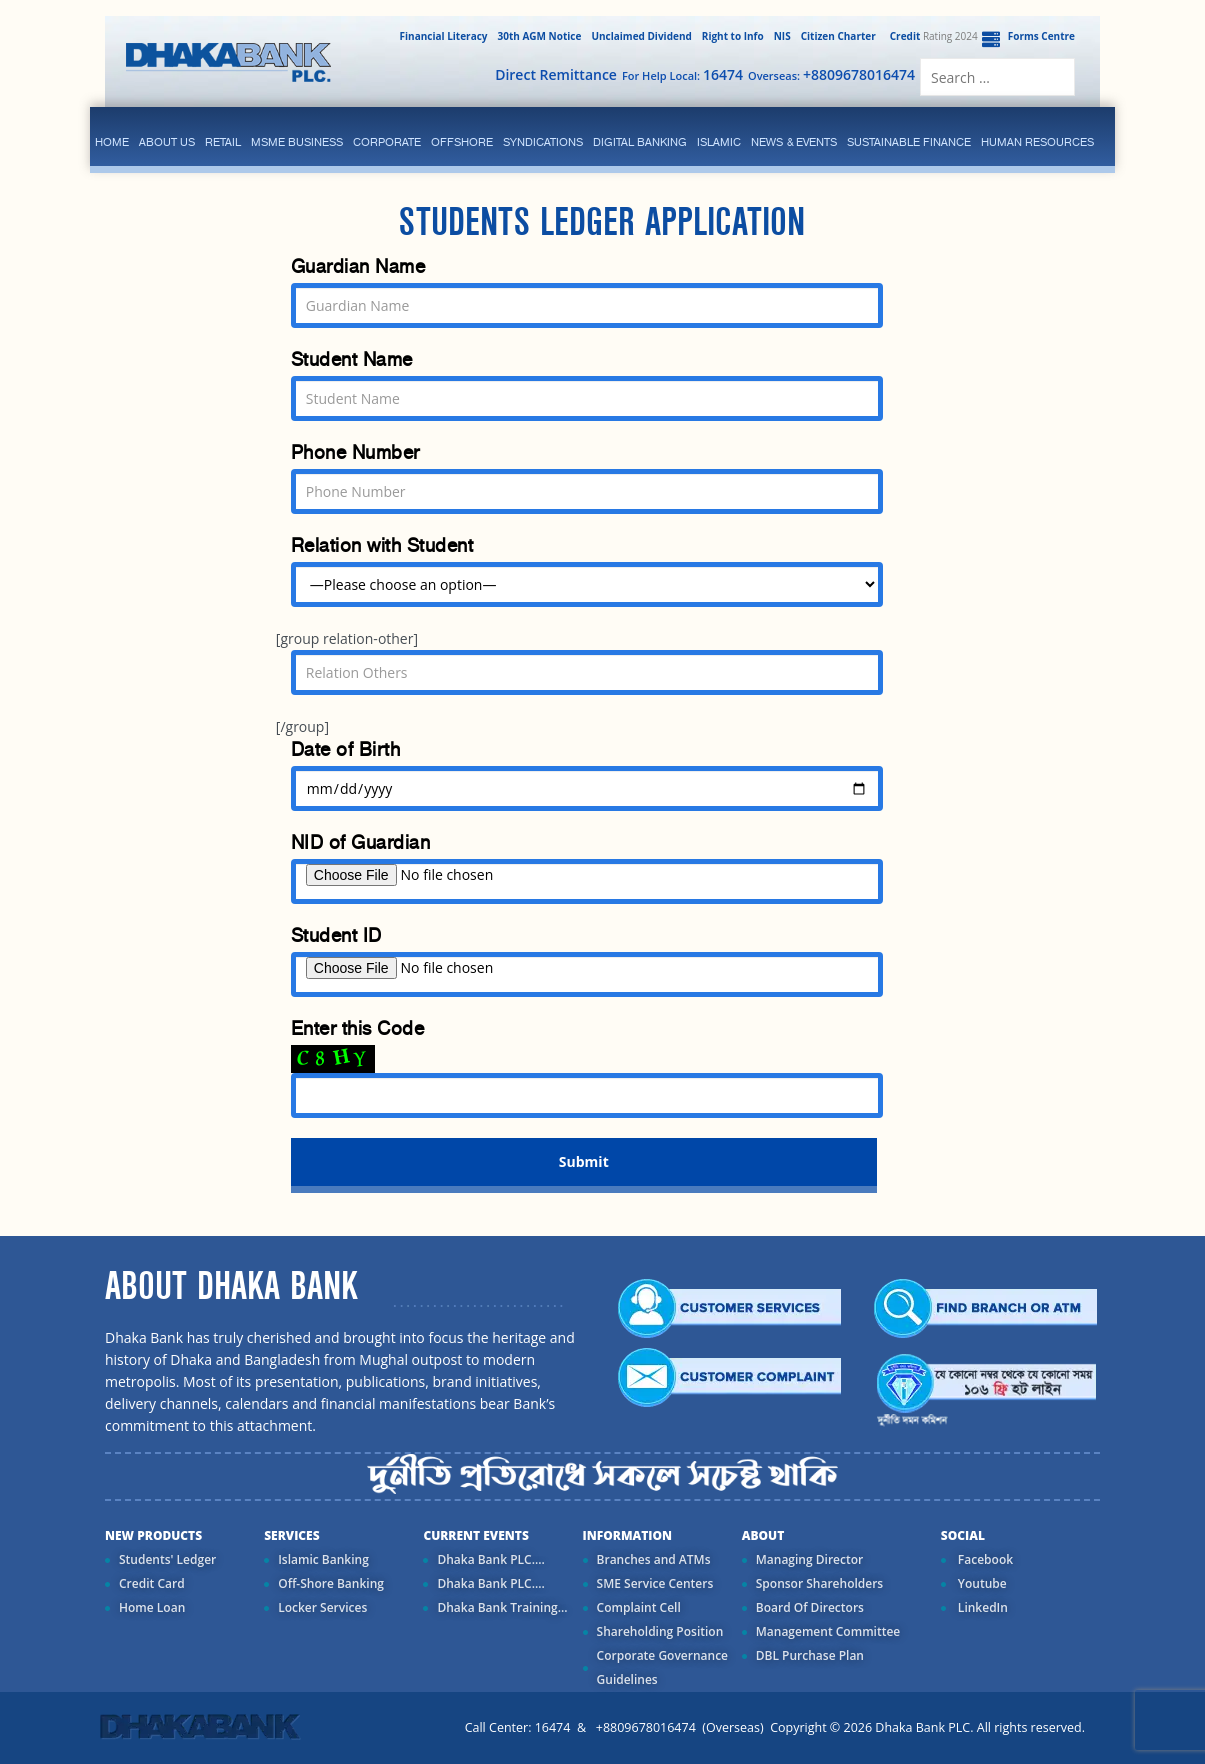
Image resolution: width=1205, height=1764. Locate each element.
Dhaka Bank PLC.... (490, 1559)
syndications (543, 142)
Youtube (981, 1583)
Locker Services (322, 1607)
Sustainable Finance (909, 142)
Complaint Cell (639, 1607)
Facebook (984, 1559)
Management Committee (828, 1631)
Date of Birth (346, 749)
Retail (223, 142)
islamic (719, 142)
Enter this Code (358, 1028)
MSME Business (297, 142)
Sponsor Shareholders (819, 1583)
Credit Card (152, 1583)
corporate (387, 142)
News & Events (794, 142)
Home (112, 142)
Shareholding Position (660, 1631)
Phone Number (355, 452)
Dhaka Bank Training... (502, 1607)
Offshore (462, 142)
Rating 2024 (932, 36)
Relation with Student (382, 545)
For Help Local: (682, 74)
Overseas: (831, 74)
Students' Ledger (167, 1559)
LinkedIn (981, 1607)
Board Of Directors (810, 1607)
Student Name (352, 359)
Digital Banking (640, 142)
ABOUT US (167, 142)
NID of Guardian (361, 842)
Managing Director (809, 1559)
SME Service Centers (655, 1583)
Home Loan (152, 1607)
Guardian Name (358, 266)
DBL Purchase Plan (810, 1655)
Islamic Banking (323, 1559)
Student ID (336, 935)
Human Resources (1037, 142)
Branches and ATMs (654, 1559)
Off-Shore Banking (331, 1583)
